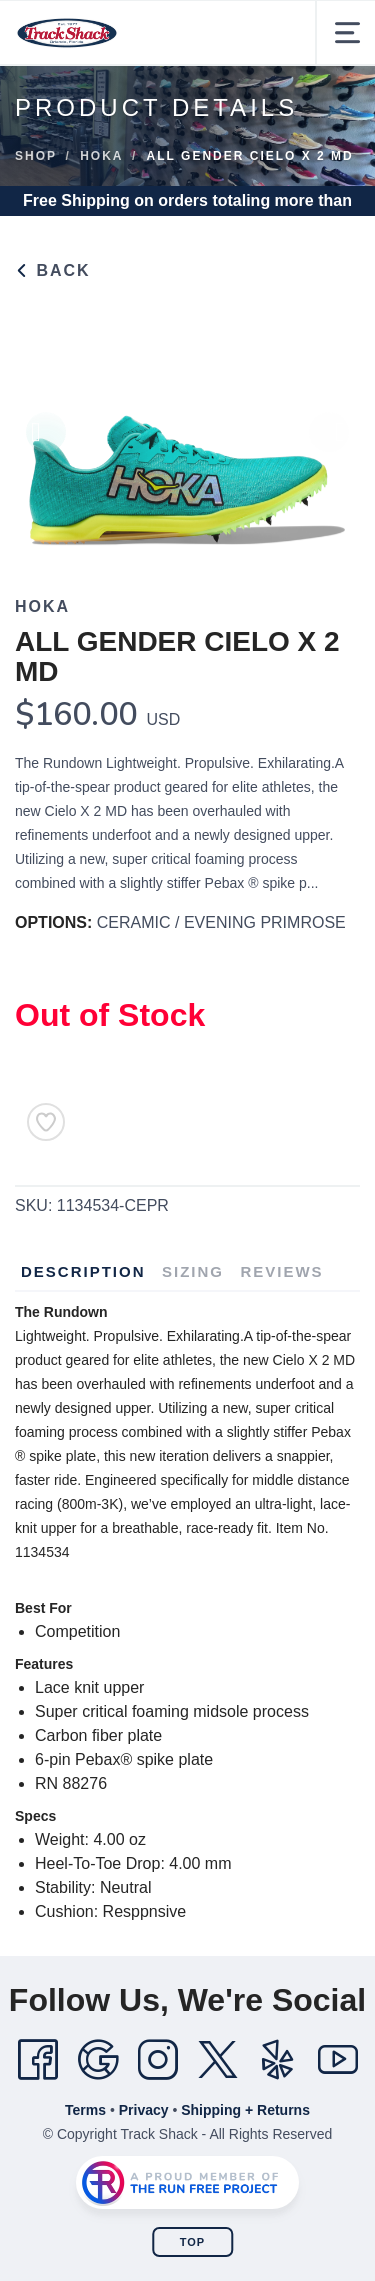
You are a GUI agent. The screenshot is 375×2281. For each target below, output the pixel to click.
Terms (85, 2110)
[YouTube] (338, 2060)
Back (53, 270)
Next (329, 442)
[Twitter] (218, 2060)
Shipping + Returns (245, 2110)
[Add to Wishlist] (46, 1122)
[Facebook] (38, 2060)
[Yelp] (278, 2060)
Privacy (144, 2110)
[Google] (98, 2060)
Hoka (101, 156)
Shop (36, 156)
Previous (46, 442)
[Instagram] (158, 2060)
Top (192, 2242)
